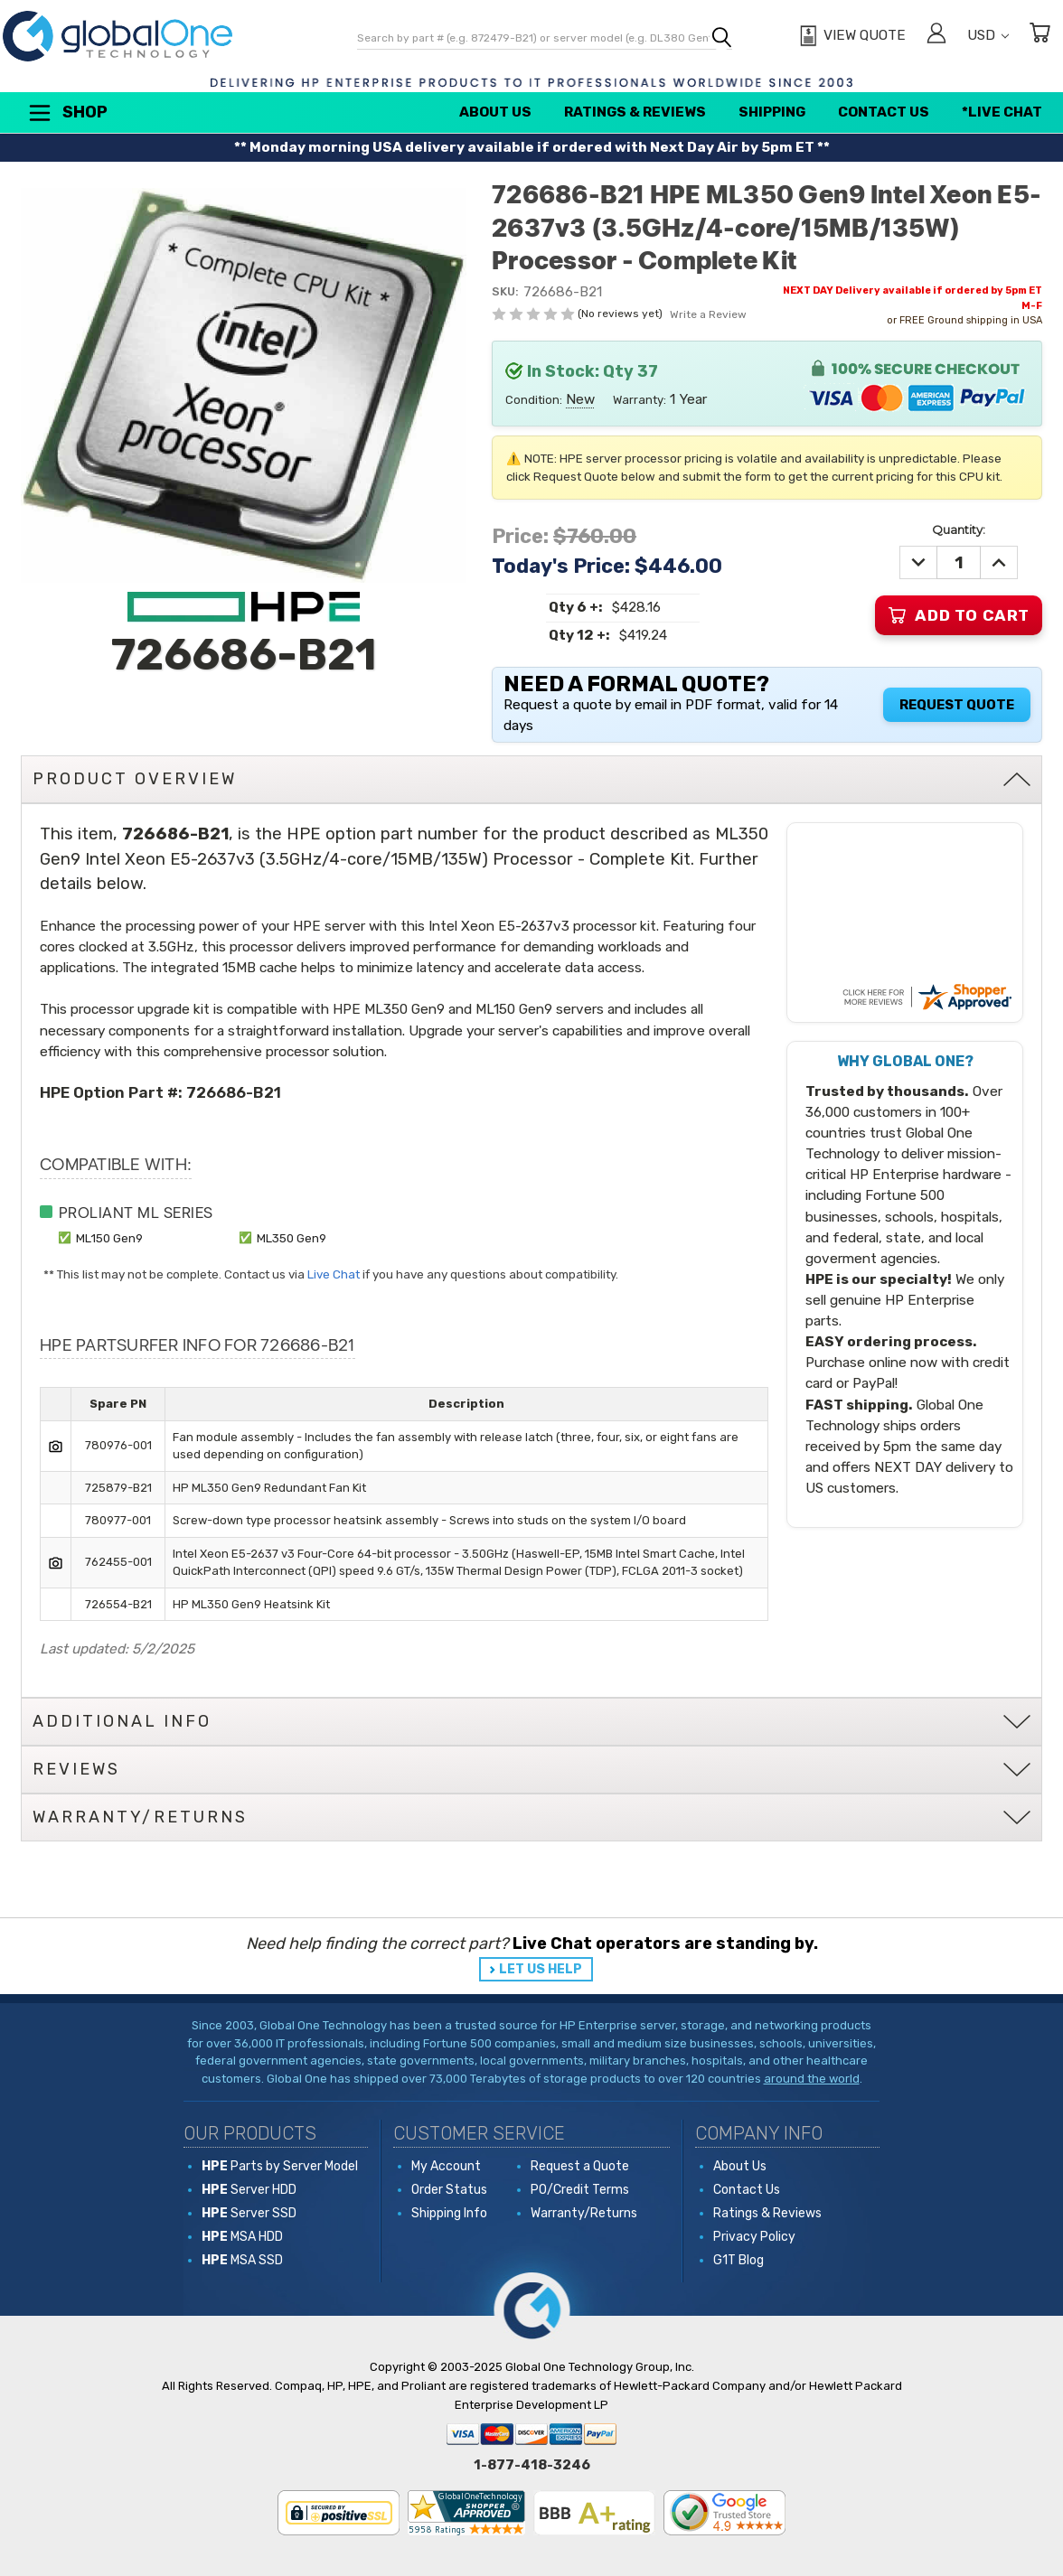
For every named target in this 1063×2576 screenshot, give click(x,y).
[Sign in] (936, 35)
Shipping (771, 112)
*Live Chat (1002, 112)
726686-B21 (233, 1092)
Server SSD (249, 2213)
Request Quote (956, 705)
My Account (446, 2166)
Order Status (449, 2189)
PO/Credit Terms (580, 2189)
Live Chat (333, 1274)
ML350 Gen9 (291, 1238)
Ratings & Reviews (635, 112)
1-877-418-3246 (532, 2465)
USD (988, 35)
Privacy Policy (754, 2236)
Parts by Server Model (280, 2166)
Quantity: (958, 529)
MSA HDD (242, 2236)
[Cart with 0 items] (1039, 35)
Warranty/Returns (584, 2213)
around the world (812, 2078)
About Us (495, 112)
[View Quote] (850, 36)
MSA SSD (242, 2260)
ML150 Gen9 (109, 1238)
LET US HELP (540, 1969)
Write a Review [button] (708, 314)
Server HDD (249, 2189)
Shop (67, 112)
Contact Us (883, 112)
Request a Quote (580, 2166)
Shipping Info (449, 2213)
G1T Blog (738, 2260)
